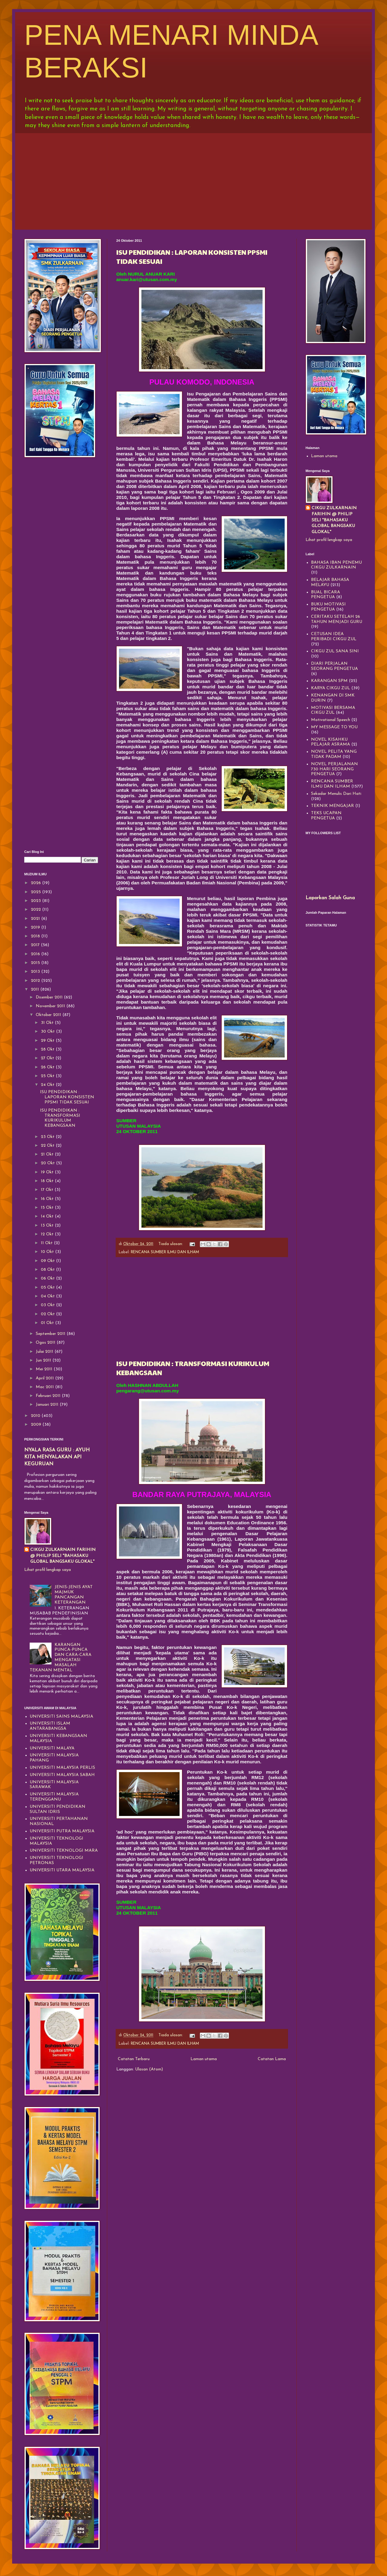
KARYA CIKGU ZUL (330, 688)
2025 (36, 892)
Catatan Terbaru (134, 2059)
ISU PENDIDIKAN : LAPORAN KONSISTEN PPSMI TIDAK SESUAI (67, 1097)
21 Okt (48, 1154)
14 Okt (48, 1216)
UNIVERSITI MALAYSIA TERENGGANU (54, 1797)
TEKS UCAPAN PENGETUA (326, 816)
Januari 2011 (48, 1404)
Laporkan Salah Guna (330, 898)
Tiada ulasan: (171, 1244)
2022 (36, 909)
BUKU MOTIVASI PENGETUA (328, 607)
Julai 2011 (45, 1351)
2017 (36, 945)
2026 (36, 883)
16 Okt (48, 1199)
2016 (36, 954)
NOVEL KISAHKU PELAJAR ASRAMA (330, 742)
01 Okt (48, 1323)
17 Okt (48, 1190)
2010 (36, 1416)
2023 (36, 901)
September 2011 (51, 1334)
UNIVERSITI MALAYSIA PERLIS (62, 1767)
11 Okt (47, 1243)
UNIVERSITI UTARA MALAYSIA (62, 1870)
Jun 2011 (44, 1360)
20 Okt (48, 1163)
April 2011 (45, 1378)
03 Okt (48, 1305)
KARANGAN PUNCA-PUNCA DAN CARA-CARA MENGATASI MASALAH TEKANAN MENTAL (61, 1658)
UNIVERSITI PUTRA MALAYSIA (62, 1831)
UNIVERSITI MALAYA (52, 1748)
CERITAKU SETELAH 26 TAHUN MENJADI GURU (336, 619)
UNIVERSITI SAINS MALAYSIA (61, 1716)
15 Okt (48, 1207)
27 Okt (48, 1058)
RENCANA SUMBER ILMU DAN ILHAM (165, 1252)
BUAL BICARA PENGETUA (325, 595)
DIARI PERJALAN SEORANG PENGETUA (334, 666)
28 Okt (48, 1049)
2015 (36, 963)
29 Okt (48, 1040)
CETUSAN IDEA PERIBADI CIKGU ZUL (333, 636)
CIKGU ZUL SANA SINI (335, 651)
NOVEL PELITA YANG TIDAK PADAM (334, 754)
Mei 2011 (45, 1369)
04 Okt (48, 1296)
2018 (36, 936)
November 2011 (51, 1006)
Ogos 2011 (46, 1342)
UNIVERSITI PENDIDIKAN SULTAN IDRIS (57, 1809)
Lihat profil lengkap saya (47, 1570)
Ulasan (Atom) (149, 2069)
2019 (36, 927)
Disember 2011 (50, 997)
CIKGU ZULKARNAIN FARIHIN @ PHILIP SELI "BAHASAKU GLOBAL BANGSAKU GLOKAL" (63, 1556)
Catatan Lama (272, 2059)
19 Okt (48, 1172)
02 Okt (48, 1314)
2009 (36, 1424)
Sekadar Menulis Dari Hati (336, 793)
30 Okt (48, 1031)
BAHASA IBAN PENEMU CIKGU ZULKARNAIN (336, 565)
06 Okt (48, 1278)
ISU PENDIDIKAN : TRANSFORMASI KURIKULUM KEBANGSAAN (60, 1118)
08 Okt (48, 1269)
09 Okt (48, 1261)
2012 (36, 980)
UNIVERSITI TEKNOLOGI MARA (64, 1850)
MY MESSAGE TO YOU (334, 727)
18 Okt (48, 1181)
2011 (35, 989)
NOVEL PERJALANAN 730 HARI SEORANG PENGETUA (334, 769)
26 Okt (48, 1067)
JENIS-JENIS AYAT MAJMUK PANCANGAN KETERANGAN (74, 1594)
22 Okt (48, 1145)
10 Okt (48, 1252)
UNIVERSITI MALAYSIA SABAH (62, 1775)
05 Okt (48, 1287)
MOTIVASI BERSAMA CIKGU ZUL (333, 710)
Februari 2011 (49, 1396)
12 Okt (48, 1234)
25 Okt (48, 1076)
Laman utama (203, 2059)
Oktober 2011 (49, 1015)
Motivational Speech (330, 720)
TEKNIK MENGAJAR (332, 806)
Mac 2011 (45, 1387)
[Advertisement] (193, 179)
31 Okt (48, 1023)
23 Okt (48, 1137)
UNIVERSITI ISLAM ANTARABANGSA (50, 1726)
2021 (36, 918)
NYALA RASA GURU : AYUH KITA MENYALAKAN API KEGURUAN (57, 1457)
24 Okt (48, 1085)
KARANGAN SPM (329, 681)
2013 (36, 971)
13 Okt (48, 1225)
